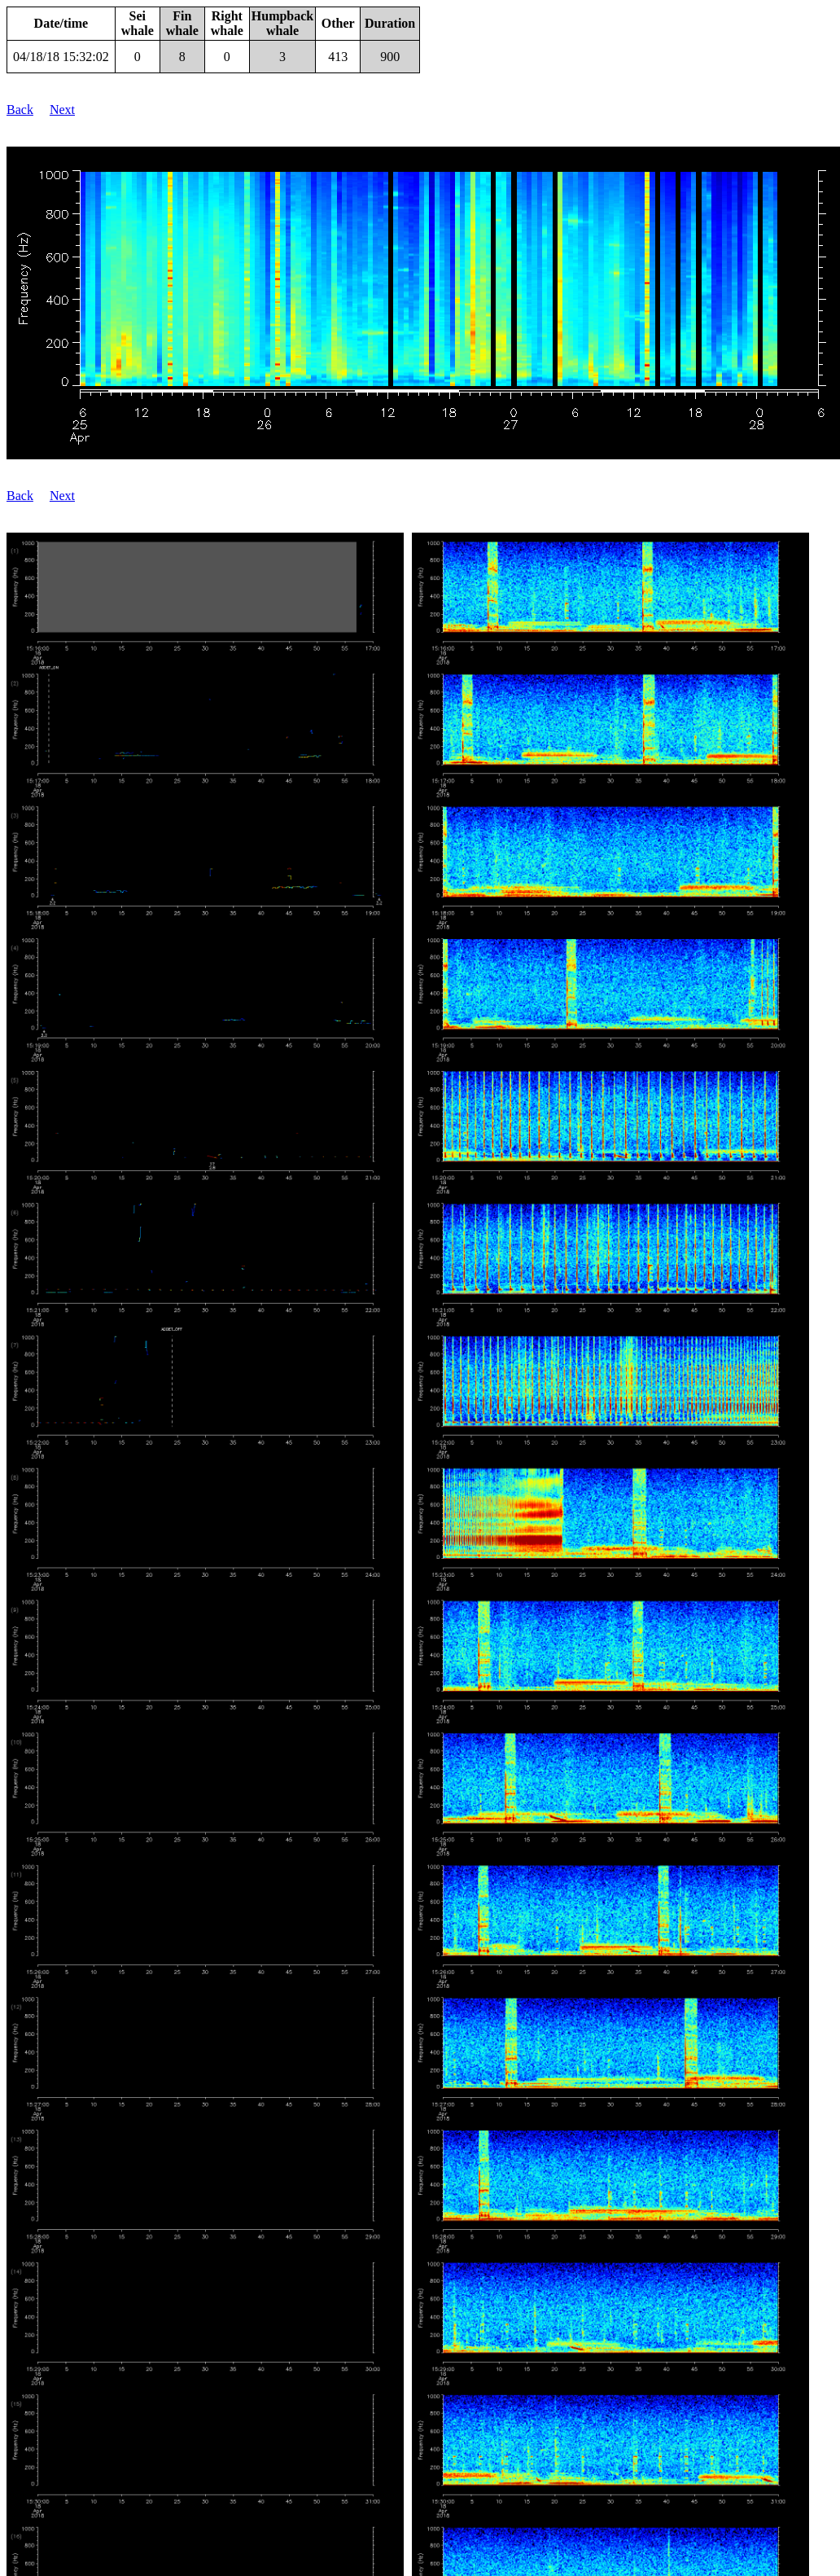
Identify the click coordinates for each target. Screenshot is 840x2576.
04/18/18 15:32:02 (61, 57)
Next (62, 109)
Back (20, 109)
